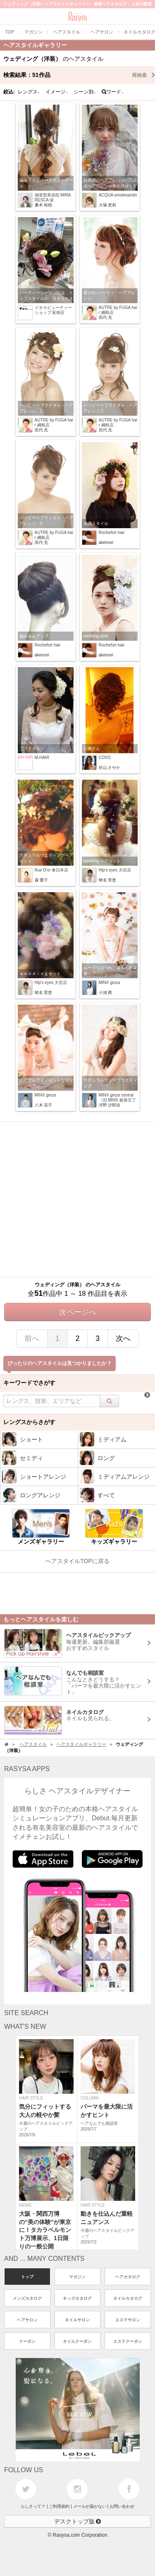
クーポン (27, 2341)
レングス (29, 92)
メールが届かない (89, 2506)
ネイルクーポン (77, 2341)
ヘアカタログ (127, 2276)
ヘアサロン (27, 2319)
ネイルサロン (77, 2319)
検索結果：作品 (79, 75)
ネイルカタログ (127, 2298)
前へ (31, 1338)
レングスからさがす (29, 1422)
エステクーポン (127, 2341)
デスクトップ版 (77, 2521)
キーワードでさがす (29, 1382)
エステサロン (127, 2319)
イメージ (56, 92)
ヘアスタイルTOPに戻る (77, 1561)
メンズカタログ (27, 2298)
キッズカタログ (77, 2298)
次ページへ (77, 1312)
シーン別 (85, 92)
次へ (123, 1338)
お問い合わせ (122, 2506)
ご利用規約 (59, 2506)
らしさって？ (33, 2506)
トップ (27, 2276)
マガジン (77, 2276)
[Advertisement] (77, 1199)
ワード (113, 92)
